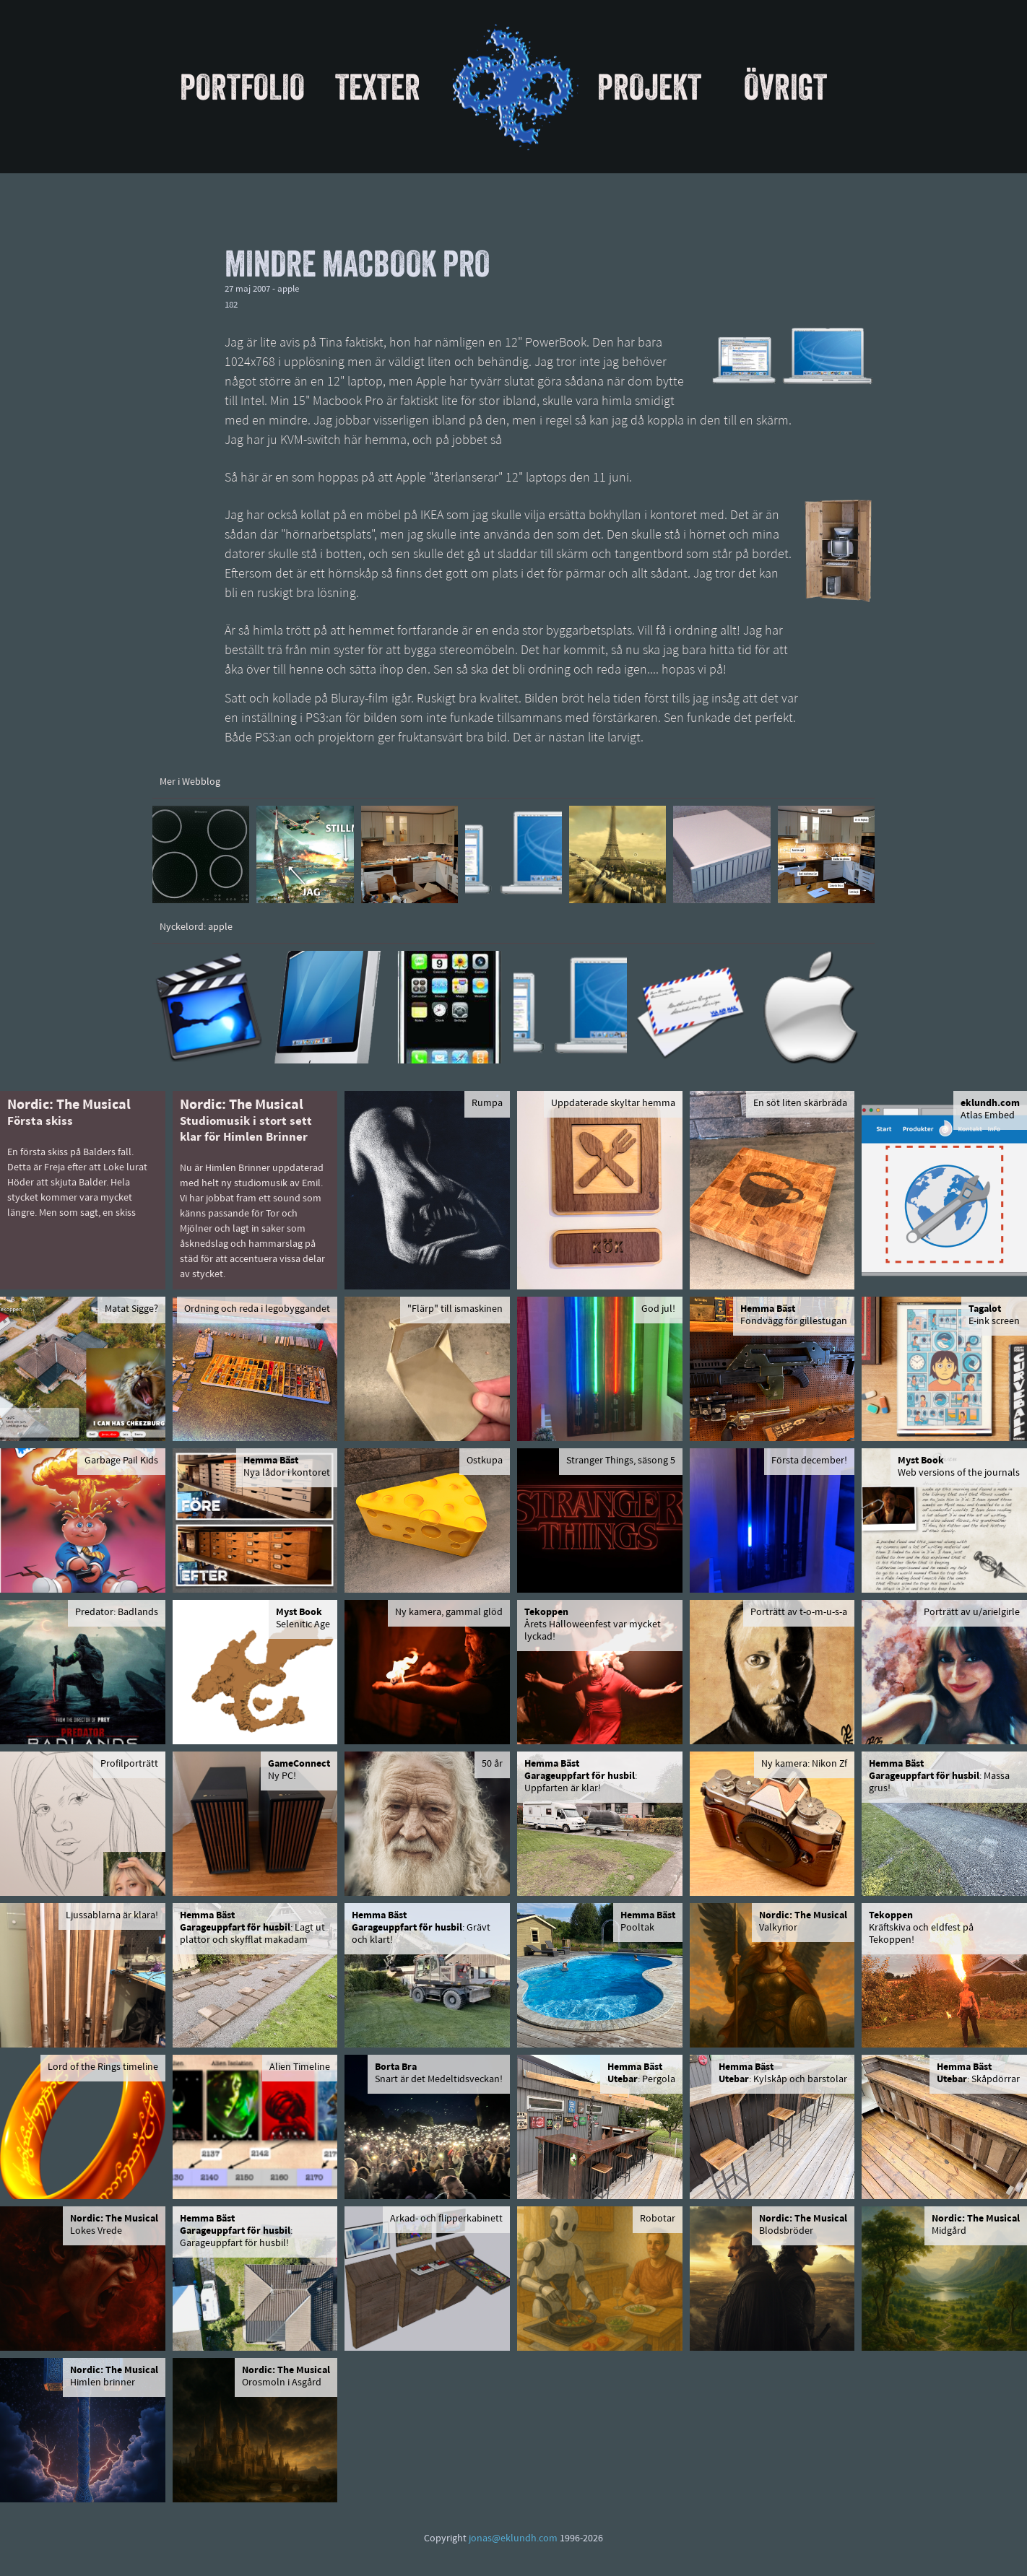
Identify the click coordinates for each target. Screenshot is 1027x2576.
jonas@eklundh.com (513, 2538)
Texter (377, 87)
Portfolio (242, 87)
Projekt (649, 87)
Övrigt (785, 87)
